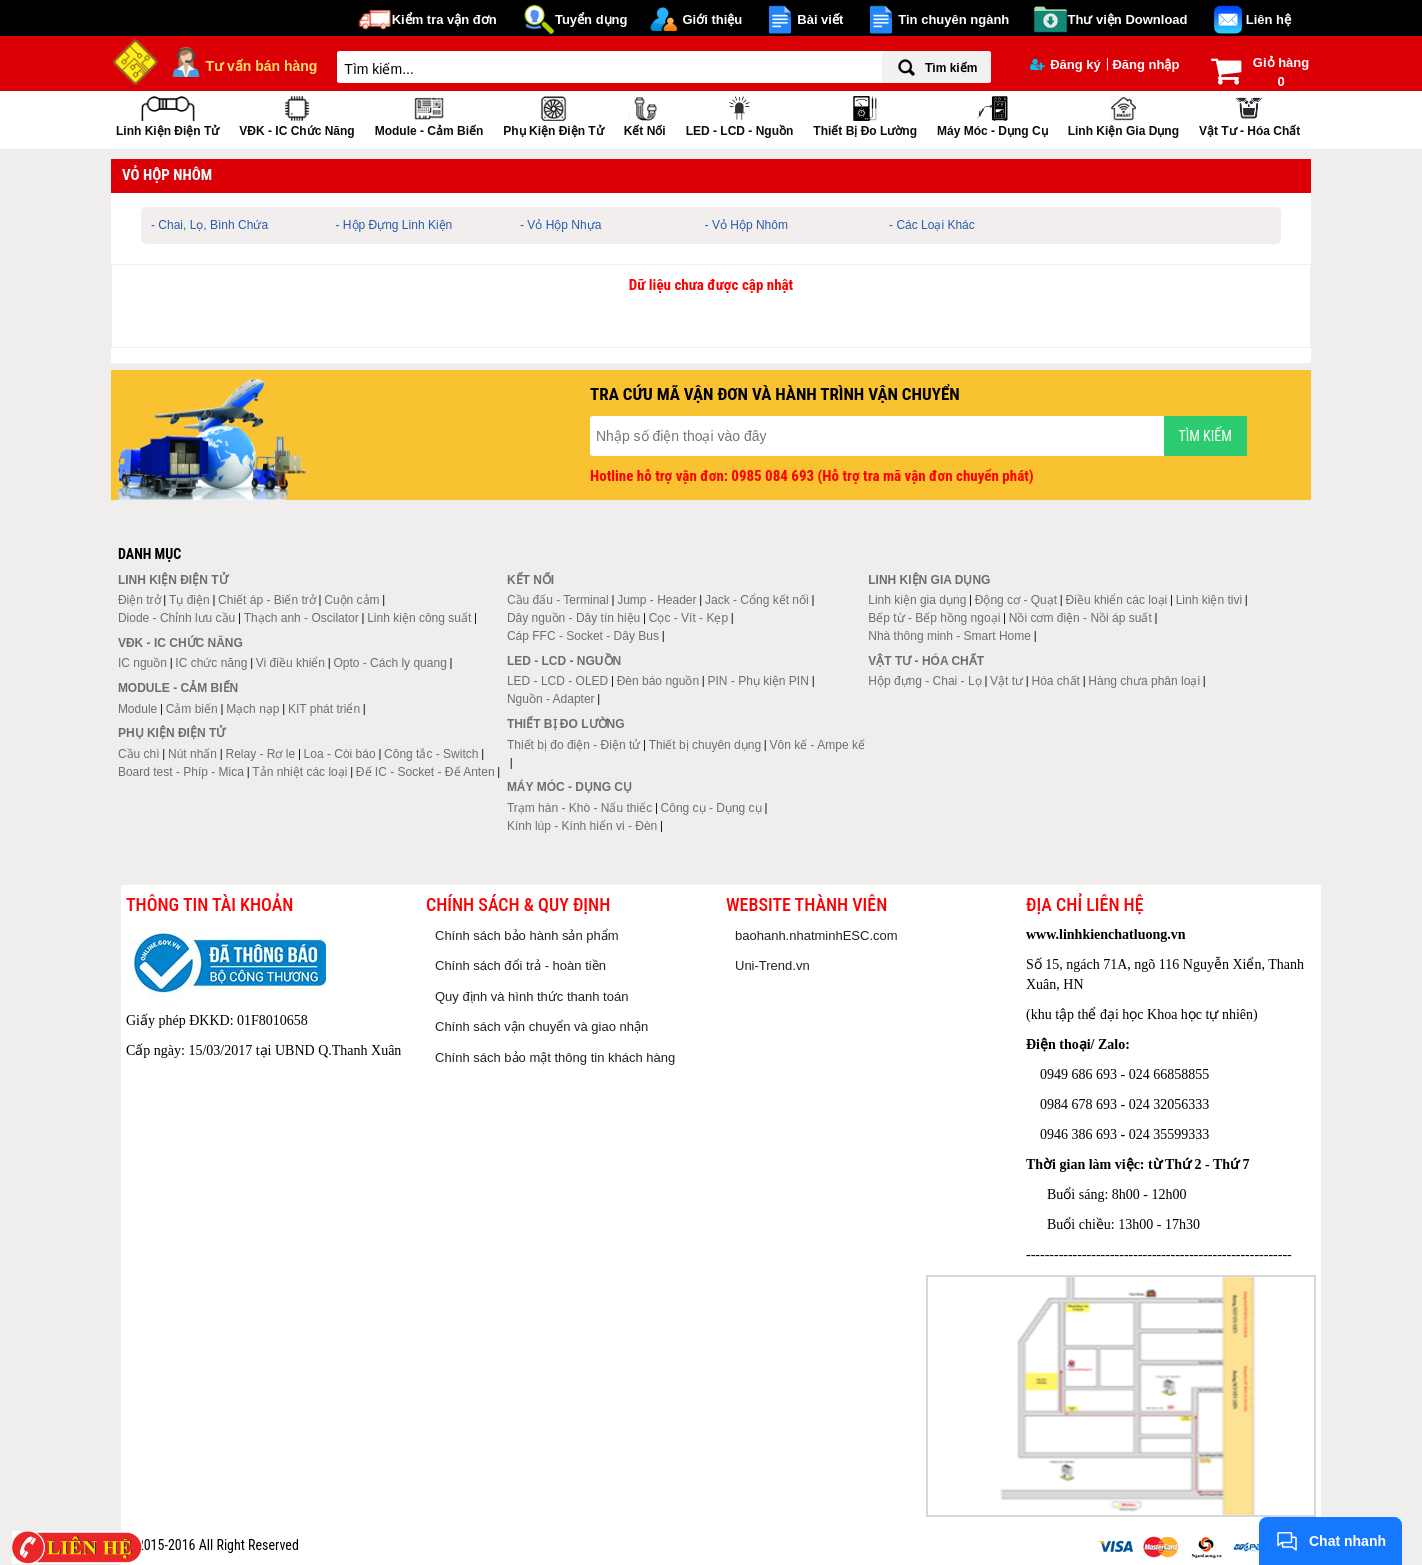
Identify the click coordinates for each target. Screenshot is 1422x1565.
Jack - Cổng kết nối (757, 600)
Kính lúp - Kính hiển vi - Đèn (582, 826)
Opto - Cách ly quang (389, 663)
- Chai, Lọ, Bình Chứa (209, 225)
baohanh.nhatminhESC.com (816, 935)
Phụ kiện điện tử (553, 114)
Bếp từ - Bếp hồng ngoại (934, 618)
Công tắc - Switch (431, 754)
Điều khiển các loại (1117, 600)
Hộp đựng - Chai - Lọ (924, 681)
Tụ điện (189, 600)
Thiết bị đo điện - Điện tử (573, 745)
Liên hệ (1268, 19)
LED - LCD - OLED (557, 681)
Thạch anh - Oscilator (301, 618)
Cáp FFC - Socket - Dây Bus (583, 636)
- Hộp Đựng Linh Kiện (394, 225)
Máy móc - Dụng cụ (992, 114)
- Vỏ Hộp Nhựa (560, 225)
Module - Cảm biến (429, 114)
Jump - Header (656, 600)
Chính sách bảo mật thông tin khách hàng (555, 1057)
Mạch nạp (252, 709)
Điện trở (139, 600)
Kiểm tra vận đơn (444, 19)
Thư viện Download (1128, 19)
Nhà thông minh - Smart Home (949, 636)
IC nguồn (142, 663)
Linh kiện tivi (1209, 600)
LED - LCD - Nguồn (740, 114)
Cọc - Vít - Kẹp (688, 618)
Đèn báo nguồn (658, 681)
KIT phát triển (324, 709)
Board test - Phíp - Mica (181, 772)
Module (137, 709)
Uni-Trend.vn (772, 965)
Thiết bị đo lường (865, 114)
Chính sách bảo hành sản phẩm (527, 935)
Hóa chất (1056, 681)
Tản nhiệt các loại (299, 772)
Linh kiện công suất (419, 618)
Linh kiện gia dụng (1123, 114)
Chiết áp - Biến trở (267, 600)
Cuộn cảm (351, 600)
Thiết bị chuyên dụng (705, 745)
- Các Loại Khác (932, 225)
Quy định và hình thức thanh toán (531, 996)
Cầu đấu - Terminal (558, 600)
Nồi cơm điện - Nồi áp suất (1080, 618)
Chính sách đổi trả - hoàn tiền (520, 965)
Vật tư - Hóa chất (1249, 114)
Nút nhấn (192, 754)
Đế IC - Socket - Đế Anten (425, 772)
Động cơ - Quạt (1016, 600)
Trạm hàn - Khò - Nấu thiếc (579, 808)
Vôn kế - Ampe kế (817, 745)
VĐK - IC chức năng (296, 114)
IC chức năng (211, 663)
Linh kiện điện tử (167, 114)
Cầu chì (139, 754)
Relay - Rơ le (260, 754)
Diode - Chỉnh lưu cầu (176, 618)
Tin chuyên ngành (953, 19)
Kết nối (645, 114)
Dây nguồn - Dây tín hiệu (573, 618)
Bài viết (820, 19)
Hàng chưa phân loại (1144, 681)
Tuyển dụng (591, 19)
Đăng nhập (1145, 64)
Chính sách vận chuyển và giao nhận (541, 1026)
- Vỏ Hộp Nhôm (746, 225)
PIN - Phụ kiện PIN (758, 681)
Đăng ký (1065, 64)
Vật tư (1006, 681)
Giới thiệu (712, 19)
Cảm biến (192, 709)
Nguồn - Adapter (551, 699)
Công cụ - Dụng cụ (711, 808)
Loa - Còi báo (340, 754)
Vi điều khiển (290, 663)
